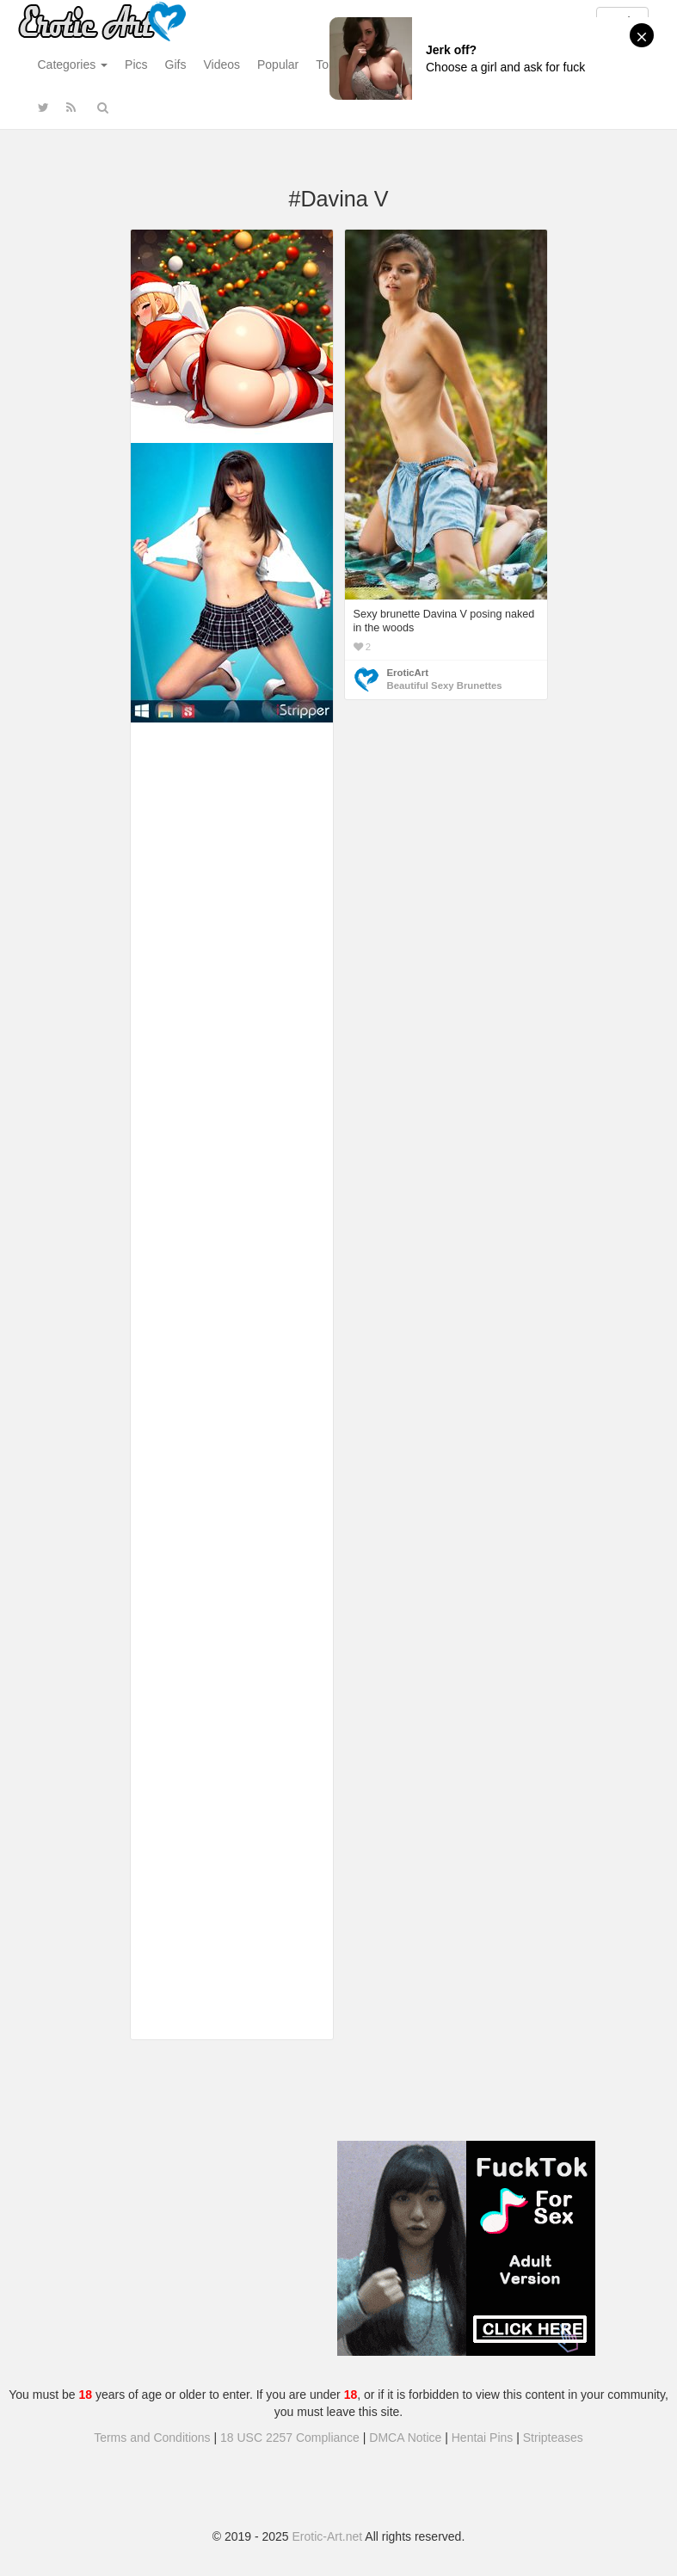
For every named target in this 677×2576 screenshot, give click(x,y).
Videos (221, 64)
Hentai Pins (483, 2437)
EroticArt (407, 672)
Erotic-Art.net (327, 2536)
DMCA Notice (405, 2437)
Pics (136, 64)
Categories (73, 64)
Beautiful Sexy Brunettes (444, 685)
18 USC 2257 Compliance (290, 2437)
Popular (277, 64)
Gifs (176, 64)
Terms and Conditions (152, 2437)
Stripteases (553, 2437)
